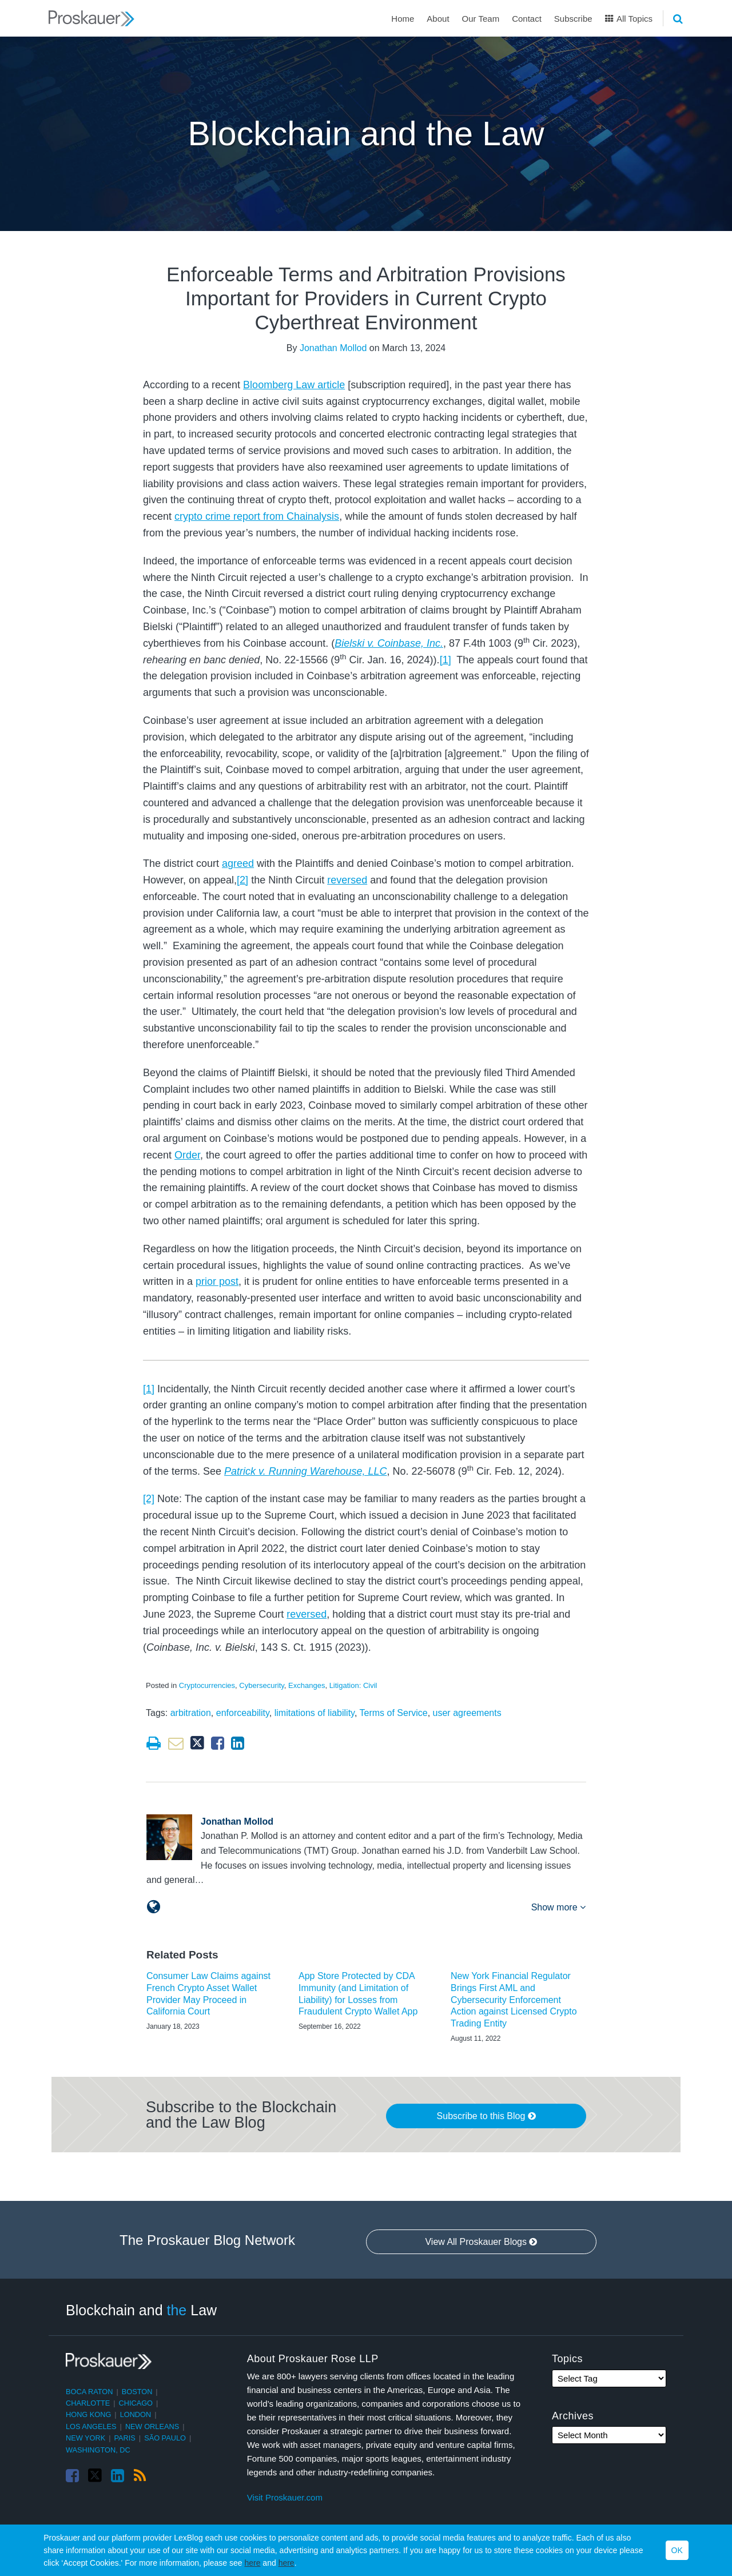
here (252, 2562)
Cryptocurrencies (207, 1685)
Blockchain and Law (141, 2310)
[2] (242, 880)
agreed (238, 863)
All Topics (629, 18)
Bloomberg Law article (294, 385)
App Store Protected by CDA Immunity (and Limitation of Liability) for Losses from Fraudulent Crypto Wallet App (358, 1993)
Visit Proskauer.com (285, 2497)
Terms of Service (394, 1713)
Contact (527, 18)
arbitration (190, 1713)
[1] (445, 660)
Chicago (136, 2403)
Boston (137, 2391)
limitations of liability (314, 1713)
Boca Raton (89, 2391)
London (136, 2414)
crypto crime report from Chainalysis (256, 516)
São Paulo (165, 2438)
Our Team (481, 18)
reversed (347, 880)
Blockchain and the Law (366, 134)
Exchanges (306, 1685)
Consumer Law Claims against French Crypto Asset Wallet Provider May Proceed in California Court (208, 1993)
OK (677, 2550)
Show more (558, 1907)
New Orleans (152, 2426)
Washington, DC (98, 2450)
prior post (217, 1281)
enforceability (242, 1713)
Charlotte (88, 2403)
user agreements (467, 1713)
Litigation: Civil (353, 1685)
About (438, 18)
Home (402, 18)
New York (85, 2438)
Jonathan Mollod (333, 348)
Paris (125, 2438)
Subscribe (573, 18)
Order (187, 1155)
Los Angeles (91, 2426)
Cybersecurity (261, 1685)
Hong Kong (88, 2414)
